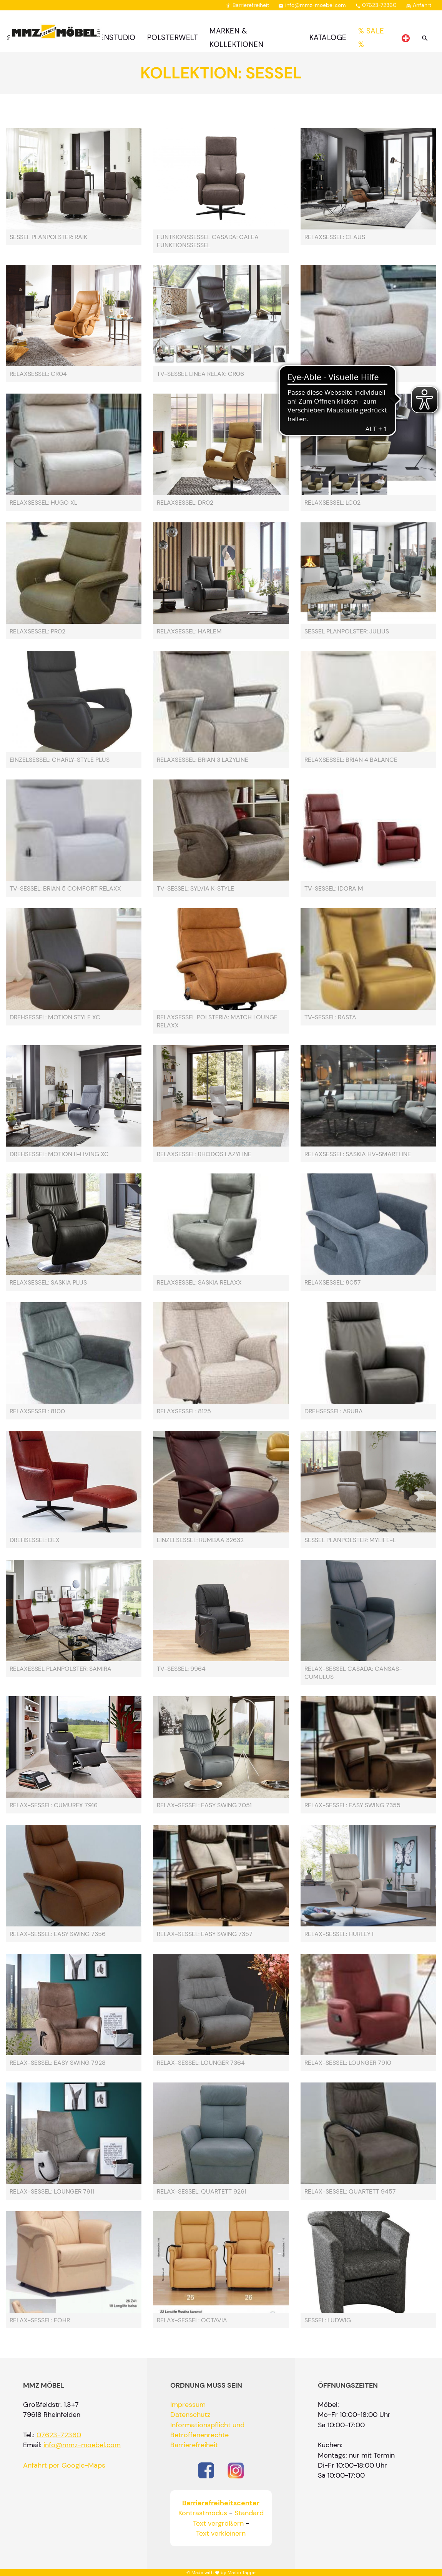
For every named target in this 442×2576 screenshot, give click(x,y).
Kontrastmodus (202, 2513)
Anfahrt (418, 5)
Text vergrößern (218, 2523)
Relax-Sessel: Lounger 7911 (52, 2191)
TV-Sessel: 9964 (181, 1669)
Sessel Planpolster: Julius (346, 631)
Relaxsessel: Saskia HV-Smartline (357, 1154)
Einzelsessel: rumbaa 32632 (200, 1540)
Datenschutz (190, 2414)
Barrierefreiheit (247, 5)
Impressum (188, 2404)
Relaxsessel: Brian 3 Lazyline (202, 760)
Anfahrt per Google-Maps (64, 2465)
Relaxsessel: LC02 (332, 503)
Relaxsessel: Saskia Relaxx (199, 1282)
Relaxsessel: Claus (334, 237)
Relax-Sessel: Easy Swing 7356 (58, 1934)
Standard (249, 2513)
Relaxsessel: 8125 (184, 1411)
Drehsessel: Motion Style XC (55, 1017)
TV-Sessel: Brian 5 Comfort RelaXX (65, 888)
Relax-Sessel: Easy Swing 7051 (204, 1805)
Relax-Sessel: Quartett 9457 (350, 2191)
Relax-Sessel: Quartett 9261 (201, 2191)
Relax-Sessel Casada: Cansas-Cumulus (353, 1673)
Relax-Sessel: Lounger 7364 (201, 2063)
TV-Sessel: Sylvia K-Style (195, 888)
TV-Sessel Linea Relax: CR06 (200, 374)
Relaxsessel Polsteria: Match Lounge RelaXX (217, 1021)
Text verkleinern (221, 2533)
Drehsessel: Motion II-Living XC (59, 1154)
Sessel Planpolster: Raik (48, 237)
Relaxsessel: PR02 (37, 631)
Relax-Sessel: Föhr (40, 2320)
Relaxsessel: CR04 (38, 374)
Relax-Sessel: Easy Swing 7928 (58, 2063)
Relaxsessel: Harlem (189, 631)
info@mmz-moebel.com (312, 5)
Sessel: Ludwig (327, 2320)
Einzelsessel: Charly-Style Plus (60, 760)
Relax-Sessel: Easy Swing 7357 (205, 1934)
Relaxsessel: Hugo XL (43, 503)
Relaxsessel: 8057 (332, 1282)
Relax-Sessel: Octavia (192, 2320)
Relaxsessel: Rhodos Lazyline (204, 1154)
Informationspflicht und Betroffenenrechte (207, 2430)
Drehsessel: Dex (35, 1540)
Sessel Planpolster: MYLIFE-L (350, 1540)
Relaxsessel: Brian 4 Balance (350, 760)
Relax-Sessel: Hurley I (339, 1934)
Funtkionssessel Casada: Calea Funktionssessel (208, 241)
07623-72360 (376, 5)
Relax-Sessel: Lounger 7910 (347, 2063)
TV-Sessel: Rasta (330, 1017)
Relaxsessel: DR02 (185, 503)
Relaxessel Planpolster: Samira (60, 1669)
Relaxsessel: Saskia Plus (48, 1282)
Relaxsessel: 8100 (37, 1411)
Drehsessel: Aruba (333, 1411)
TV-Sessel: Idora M (333, 888)
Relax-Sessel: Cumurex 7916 (54, 1805)
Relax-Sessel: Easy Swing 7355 (352, 1805)
